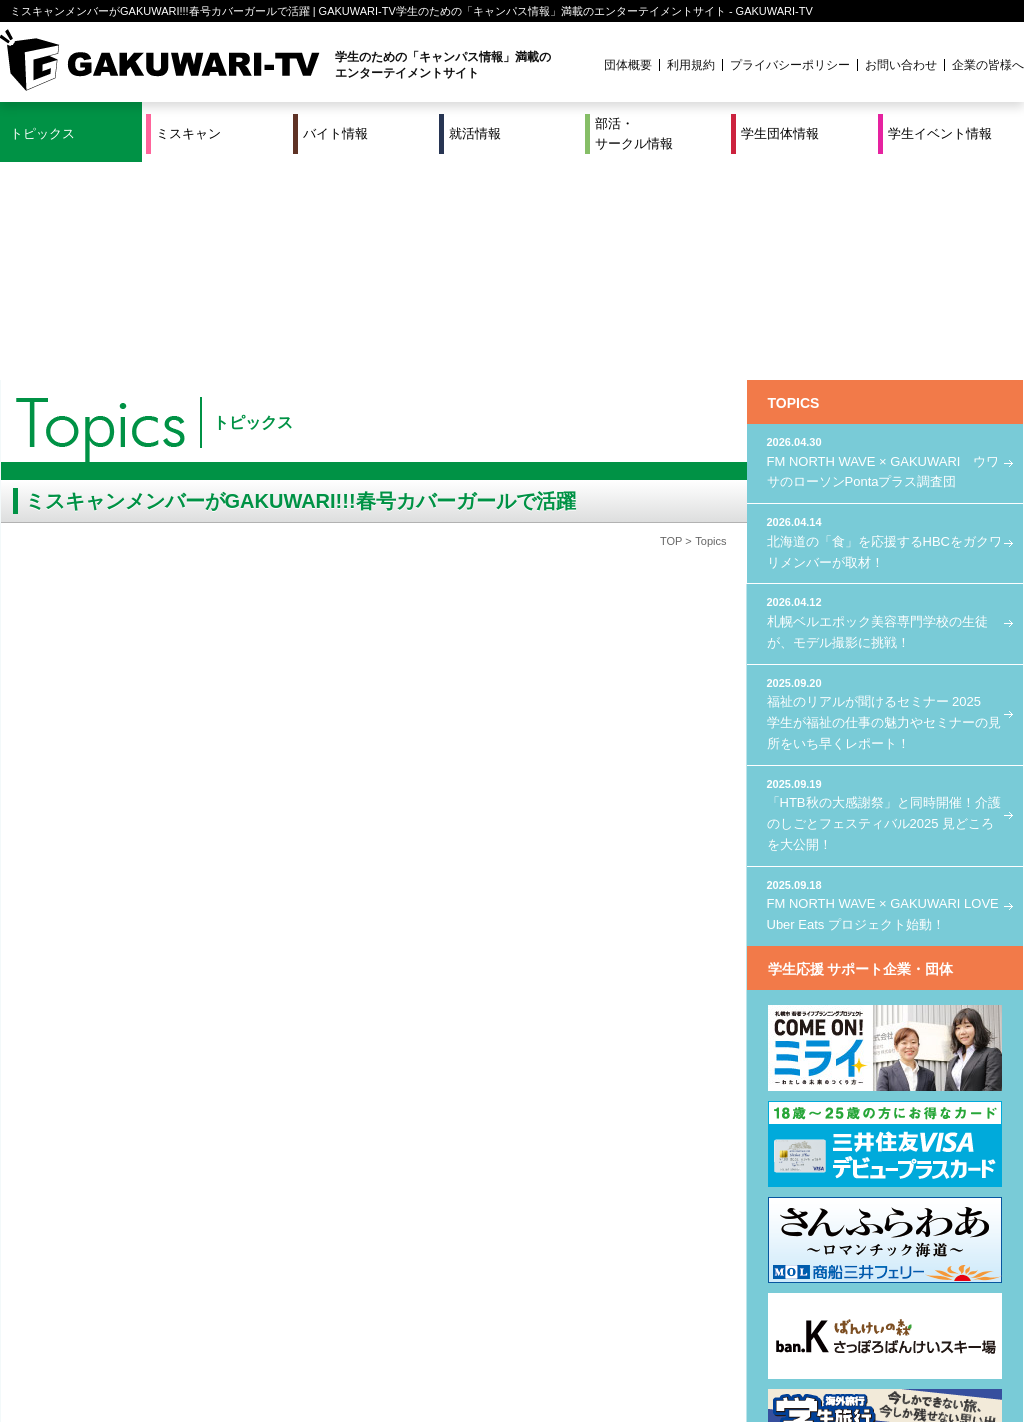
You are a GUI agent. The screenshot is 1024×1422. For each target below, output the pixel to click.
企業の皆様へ (988, 65)
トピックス (42, 133)
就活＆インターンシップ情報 (276, 1340)
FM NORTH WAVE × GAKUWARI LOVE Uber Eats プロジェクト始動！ (885, 685)
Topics (710, 323)
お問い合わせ (901, 65)
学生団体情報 (780, 133)
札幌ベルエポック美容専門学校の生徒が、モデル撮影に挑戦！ (885, 403)
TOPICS (794, 185)
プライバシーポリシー (790, 65)
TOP (671, 323)
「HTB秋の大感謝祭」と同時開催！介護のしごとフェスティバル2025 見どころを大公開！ (885, 595)
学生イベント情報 (940, 133)
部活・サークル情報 (634, 133)
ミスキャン (188, 133)
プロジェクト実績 (377, 1365)
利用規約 (691, 65)
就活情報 (475, 133)
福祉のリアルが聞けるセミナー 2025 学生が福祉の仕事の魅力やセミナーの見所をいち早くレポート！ (885, 494)
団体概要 (628, 65)
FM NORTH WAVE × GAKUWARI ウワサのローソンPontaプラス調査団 (885, 243)
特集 (377, 1340)
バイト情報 (335, 133)
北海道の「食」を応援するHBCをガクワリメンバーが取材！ (885, 323)
